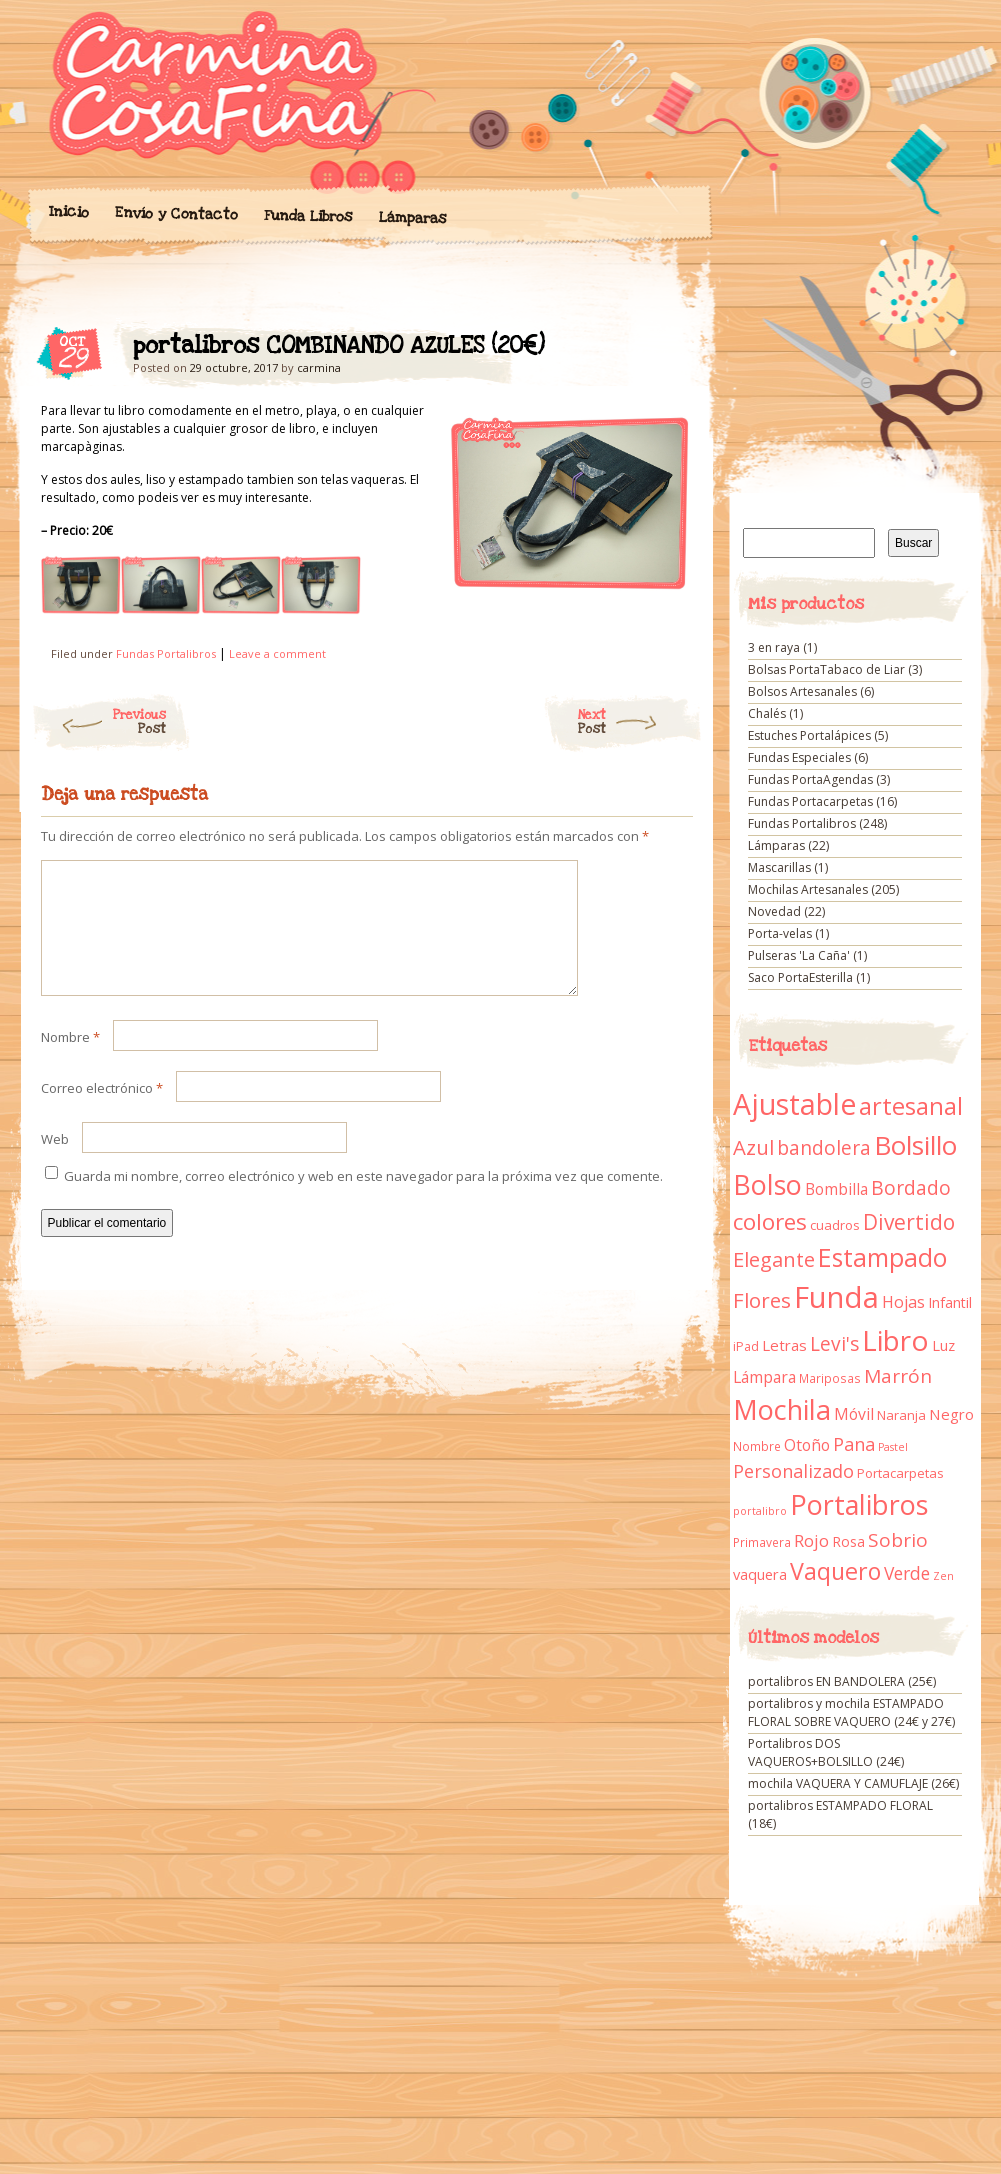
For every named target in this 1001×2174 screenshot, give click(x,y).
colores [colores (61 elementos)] (770, 1221)
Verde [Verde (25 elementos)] (907, 1573)
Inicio (68, 212)
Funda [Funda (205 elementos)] (836, 1297)
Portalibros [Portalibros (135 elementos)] (859, 1504)
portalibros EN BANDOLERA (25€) (842, 1681)
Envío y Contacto (175, 213)
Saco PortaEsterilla (800, 977)
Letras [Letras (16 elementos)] (784, 1345)
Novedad (774, 911)
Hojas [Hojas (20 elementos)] (903, 1302)
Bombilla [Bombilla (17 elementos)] (836, 1189)
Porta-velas (780, 933)
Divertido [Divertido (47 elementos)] (909, 1222)
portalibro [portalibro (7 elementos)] (760, 1511)
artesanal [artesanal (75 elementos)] (911, 1106)
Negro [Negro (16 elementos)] (951, 1414)
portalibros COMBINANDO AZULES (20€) (660, 351)
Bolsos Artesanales (802, 691)
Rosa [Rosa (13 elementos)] (848, 1541)
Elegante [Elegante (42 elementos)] (774, 1259)
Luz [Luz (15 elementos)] (943, 1345)
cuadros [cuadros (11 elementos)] (835, 1225)
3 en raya (774, 647)
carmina (319, 367)
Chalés (767, 713)
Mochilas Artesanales (808, 889)
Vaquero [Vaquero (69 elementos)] (835, 1571)
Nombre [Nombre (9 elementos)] (757, 1446)
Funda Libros (307, 216)
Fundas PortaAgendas (810, 779)
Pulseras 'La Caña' (799, 955)
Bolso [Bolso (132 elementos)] (767, 1184)
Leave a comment (277, 653)
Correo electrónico (102, 1112)
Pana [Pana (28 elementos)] (854, 1444)
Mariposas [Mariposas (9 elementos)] (830, 1378)
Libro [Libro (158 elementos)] (895, 1340)
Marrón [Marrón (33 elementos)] (898, 1376)
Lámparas (412, 218)
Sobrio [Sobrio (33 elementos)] (898, 1540)
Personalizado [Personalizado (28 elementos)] (793, 1471)
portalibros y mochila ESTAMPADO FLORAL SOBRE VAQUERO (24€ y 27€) (851, 1712)
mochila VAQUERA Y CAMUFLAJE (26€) (853, 1783)
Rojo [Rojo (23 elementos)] (811, 1540)
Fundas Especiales (799, 757)
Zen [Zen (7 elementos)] (943, 1576)
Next (640, 722)
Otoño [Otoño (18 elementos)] (807, 1445)
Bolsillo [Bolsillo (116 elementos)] (915, 1145)
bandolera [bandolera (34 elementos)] (824, 1148)
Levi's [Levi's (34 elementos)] (834, 1344)
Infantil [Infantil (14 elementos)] (950, 1302)
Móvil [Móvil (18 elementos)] (854, 1414)
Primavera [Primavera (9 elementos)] (762, 1542)
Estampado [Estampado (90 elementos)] (882, 1257)
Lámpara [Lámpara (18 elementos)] (764, 1377)
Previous (98, 722)
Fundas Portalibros (166, 653)
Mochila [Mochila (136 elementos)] (782, 1409)
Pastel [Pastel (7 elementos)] (893, 1447)
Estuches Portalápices (809, 735)
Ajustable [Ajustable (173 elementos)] (794, 1104)
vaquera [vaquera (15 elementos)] (760, 1574)
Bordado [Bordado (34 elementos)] (911, 1188)
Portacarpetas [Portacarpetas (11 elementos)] (900, 1473)
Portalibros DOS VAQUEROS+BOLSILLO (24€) (826, 1752)
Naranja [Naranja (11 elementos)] (901, 1415)
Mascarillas (779, 867)
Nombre (70, 1061)
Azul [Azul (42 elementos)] (753, 1147)
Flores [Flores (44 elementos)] (762, 1300)
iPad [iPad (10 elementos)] (746, 1346)
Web (55, 1163)
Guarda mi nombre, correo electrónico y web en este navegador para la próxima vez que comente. (363, 1200)
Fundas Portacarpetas (810, 801)
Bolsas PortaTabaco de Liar (826, 669)
